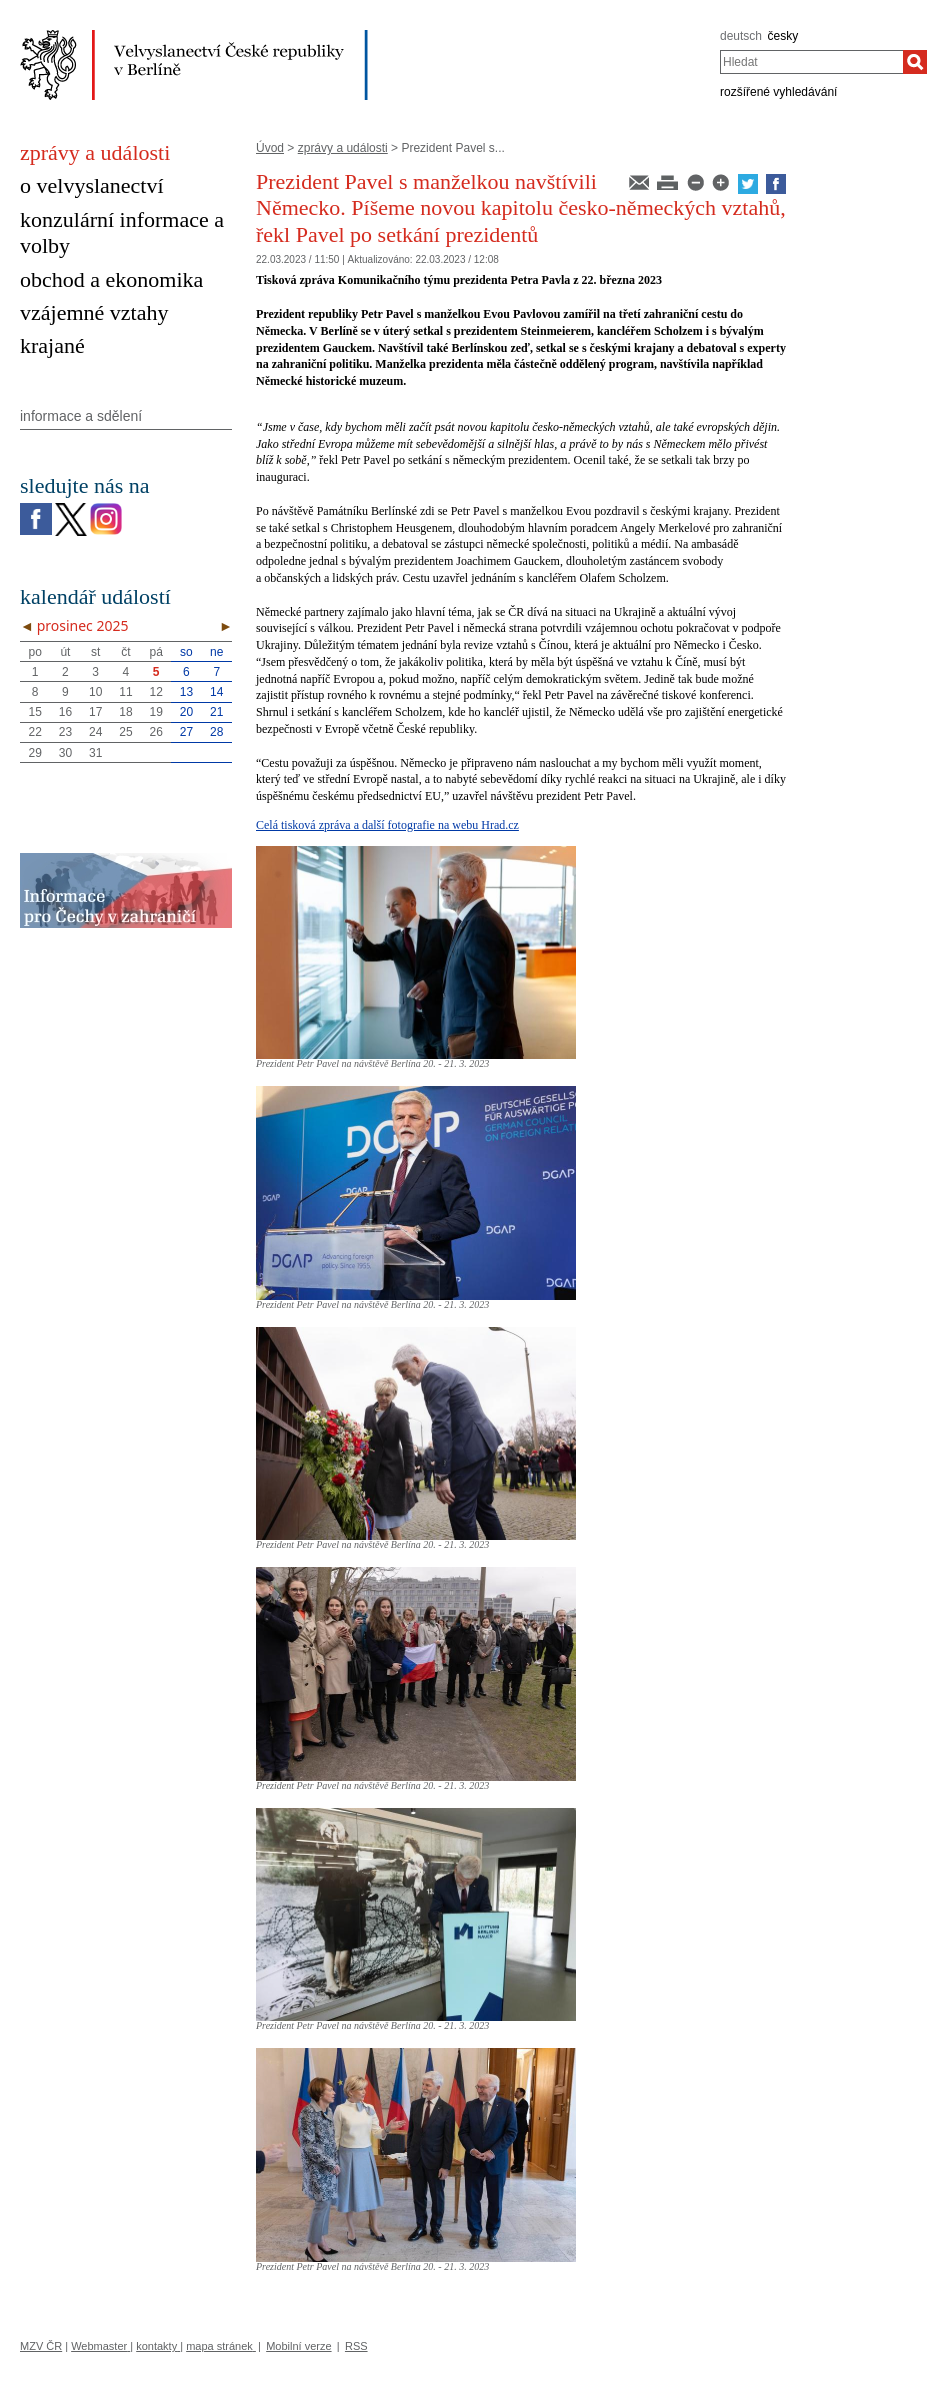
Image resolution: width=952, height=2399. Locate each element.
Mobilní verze (298, 2346)
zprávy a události (343, 148)
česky (783, 36)
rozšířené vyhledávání (778, 92)
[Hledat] (915, 62)
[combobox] (811, 62)
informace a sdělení (81, 416)
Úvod (270, 148)
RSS (356, 2346)
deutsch (741, 36)
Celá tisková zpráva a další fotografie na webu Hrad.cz (387, 825)
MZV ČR (41, 2346)
